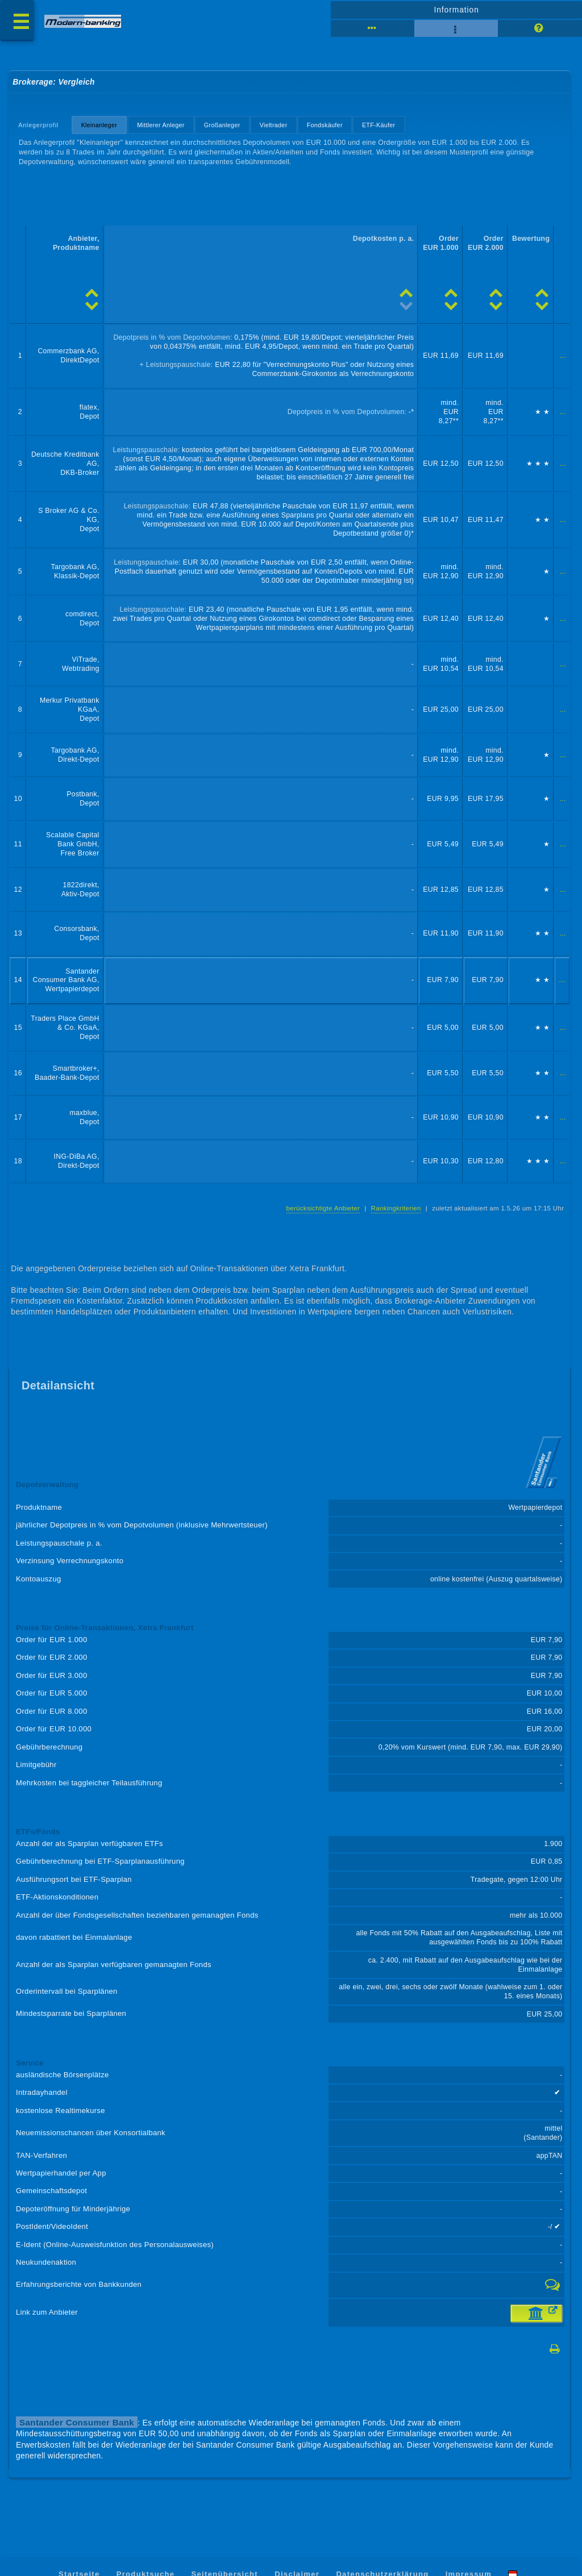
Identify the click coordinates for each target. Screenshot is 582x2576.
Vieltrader (274, 125)
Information (456, 9)
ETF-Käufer (379, 125)
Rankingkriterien (396, 1208)
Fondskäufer (325, 125)
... (563, 356)
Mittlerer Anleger (161, 125)
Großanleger (222, 125)
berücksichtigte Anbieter (323, 1208)
